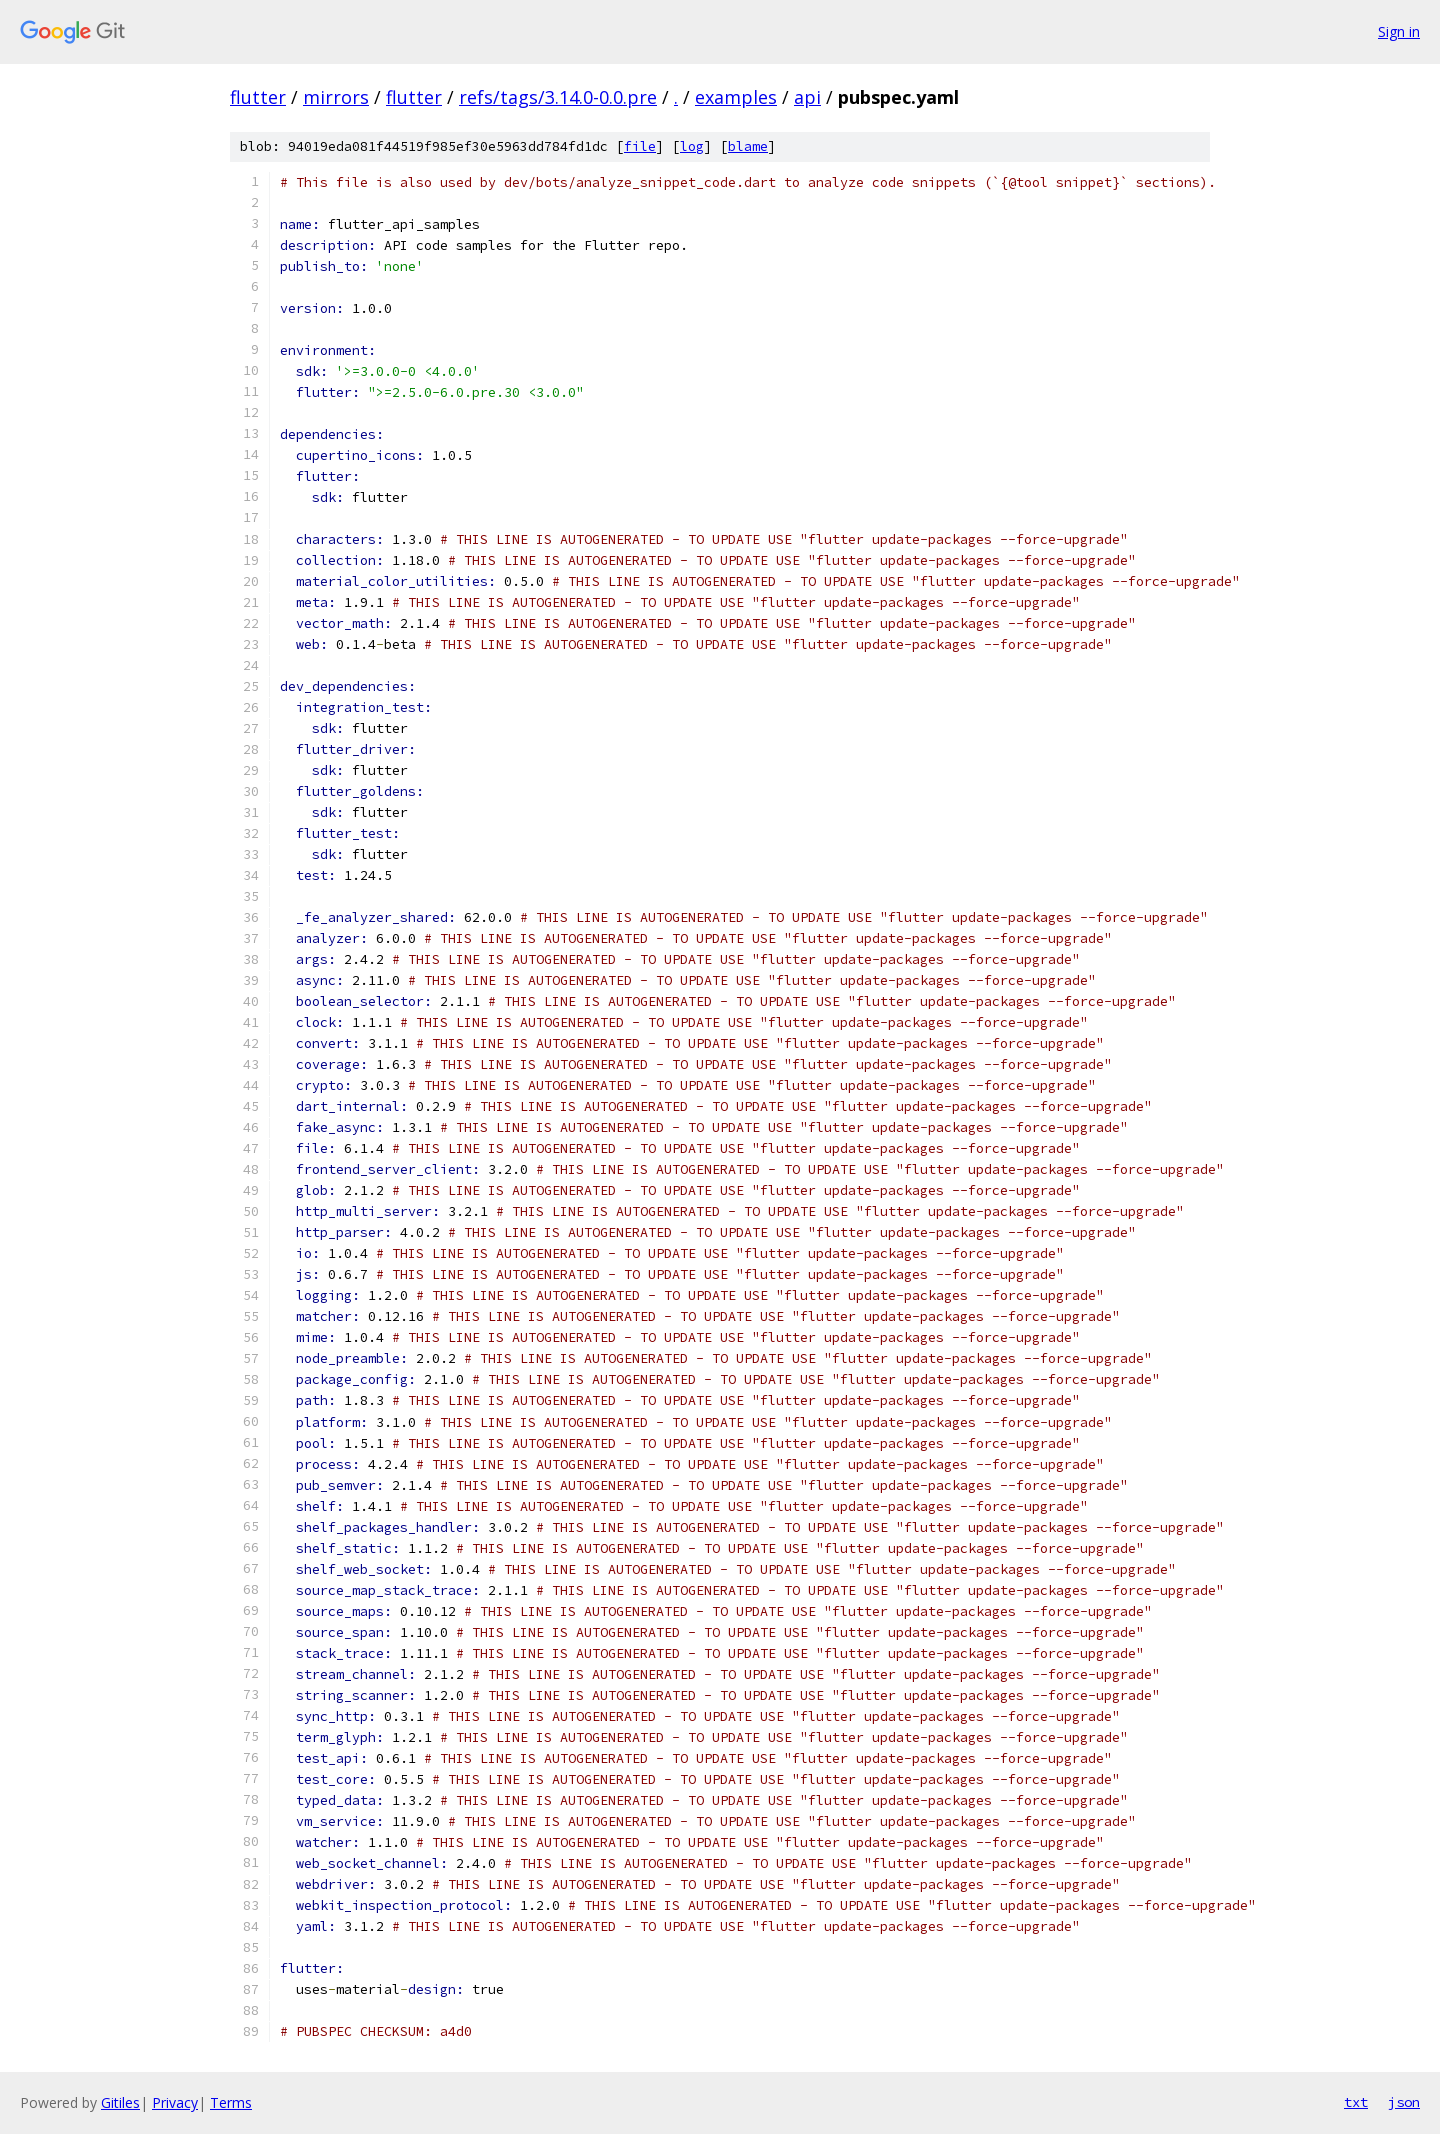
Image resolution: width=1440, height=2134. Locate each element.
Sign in (1399, 31)
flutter (258, 97)
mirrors (336, 97)
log (692, 146)
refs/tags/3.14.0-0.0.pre (558, 97)
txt (1356, 2102)
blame (748, 146)
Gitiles (120, 2102)
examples (736, 97)
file (640, 146)
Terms (231, 2102)
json (1404, 2102)
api (807, 97)
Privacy (175, 2102)
